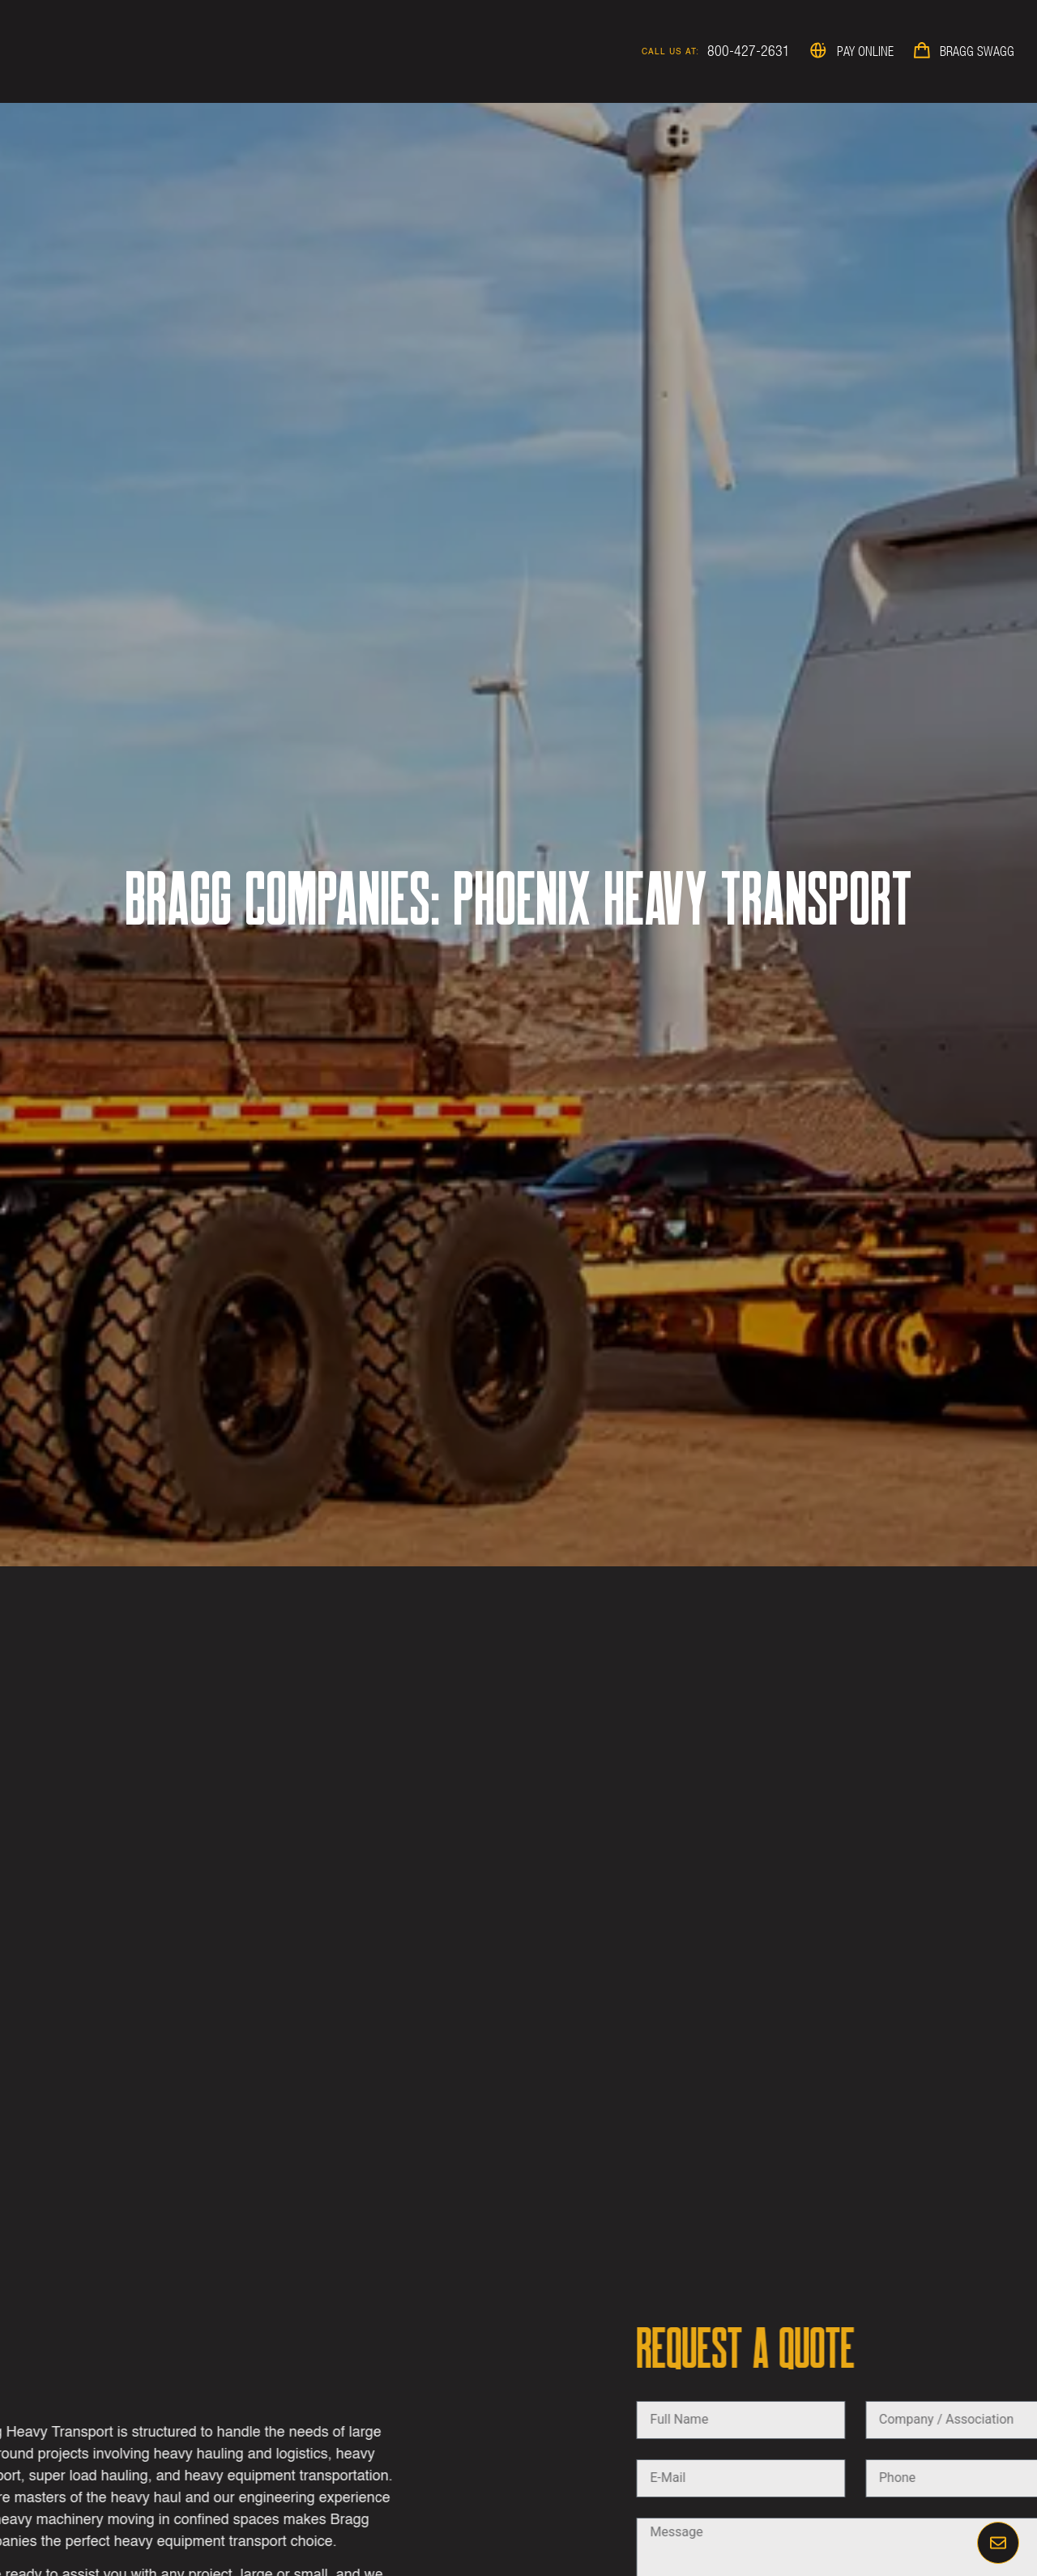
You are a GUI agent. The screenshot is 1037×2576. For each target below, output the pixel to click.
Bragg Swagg (977, 51)
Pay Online (865, 51)
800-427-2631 (748, 50)
